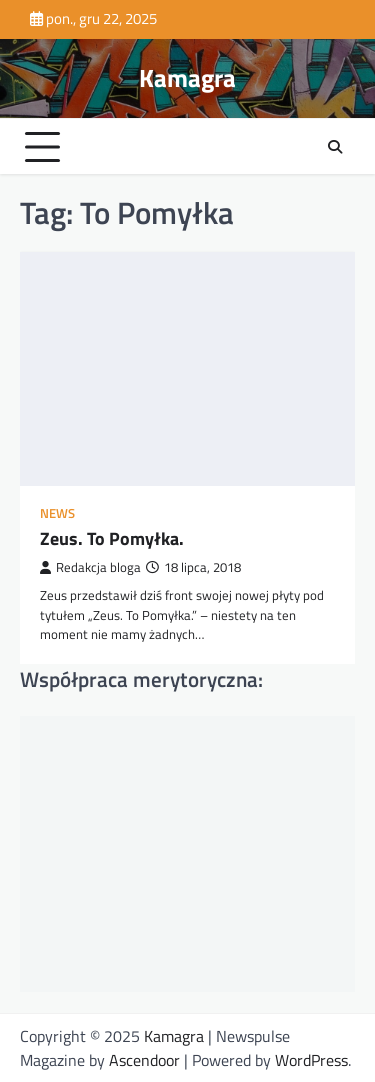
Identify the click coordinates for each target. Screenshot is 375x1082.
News (57, 513)
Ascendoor (144, 1060)
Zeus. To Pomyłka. (112, 538)
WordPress (311, 1060)
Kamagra (187, 78)
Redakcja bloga (90, 567)
